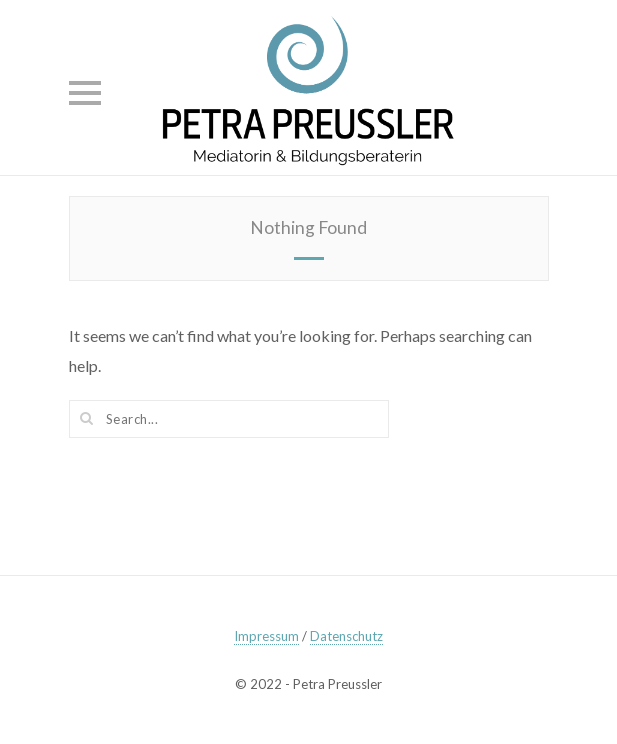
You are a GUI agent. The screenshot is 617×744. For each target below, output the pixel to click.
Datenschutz (346, 636)
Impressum (266, 636)
